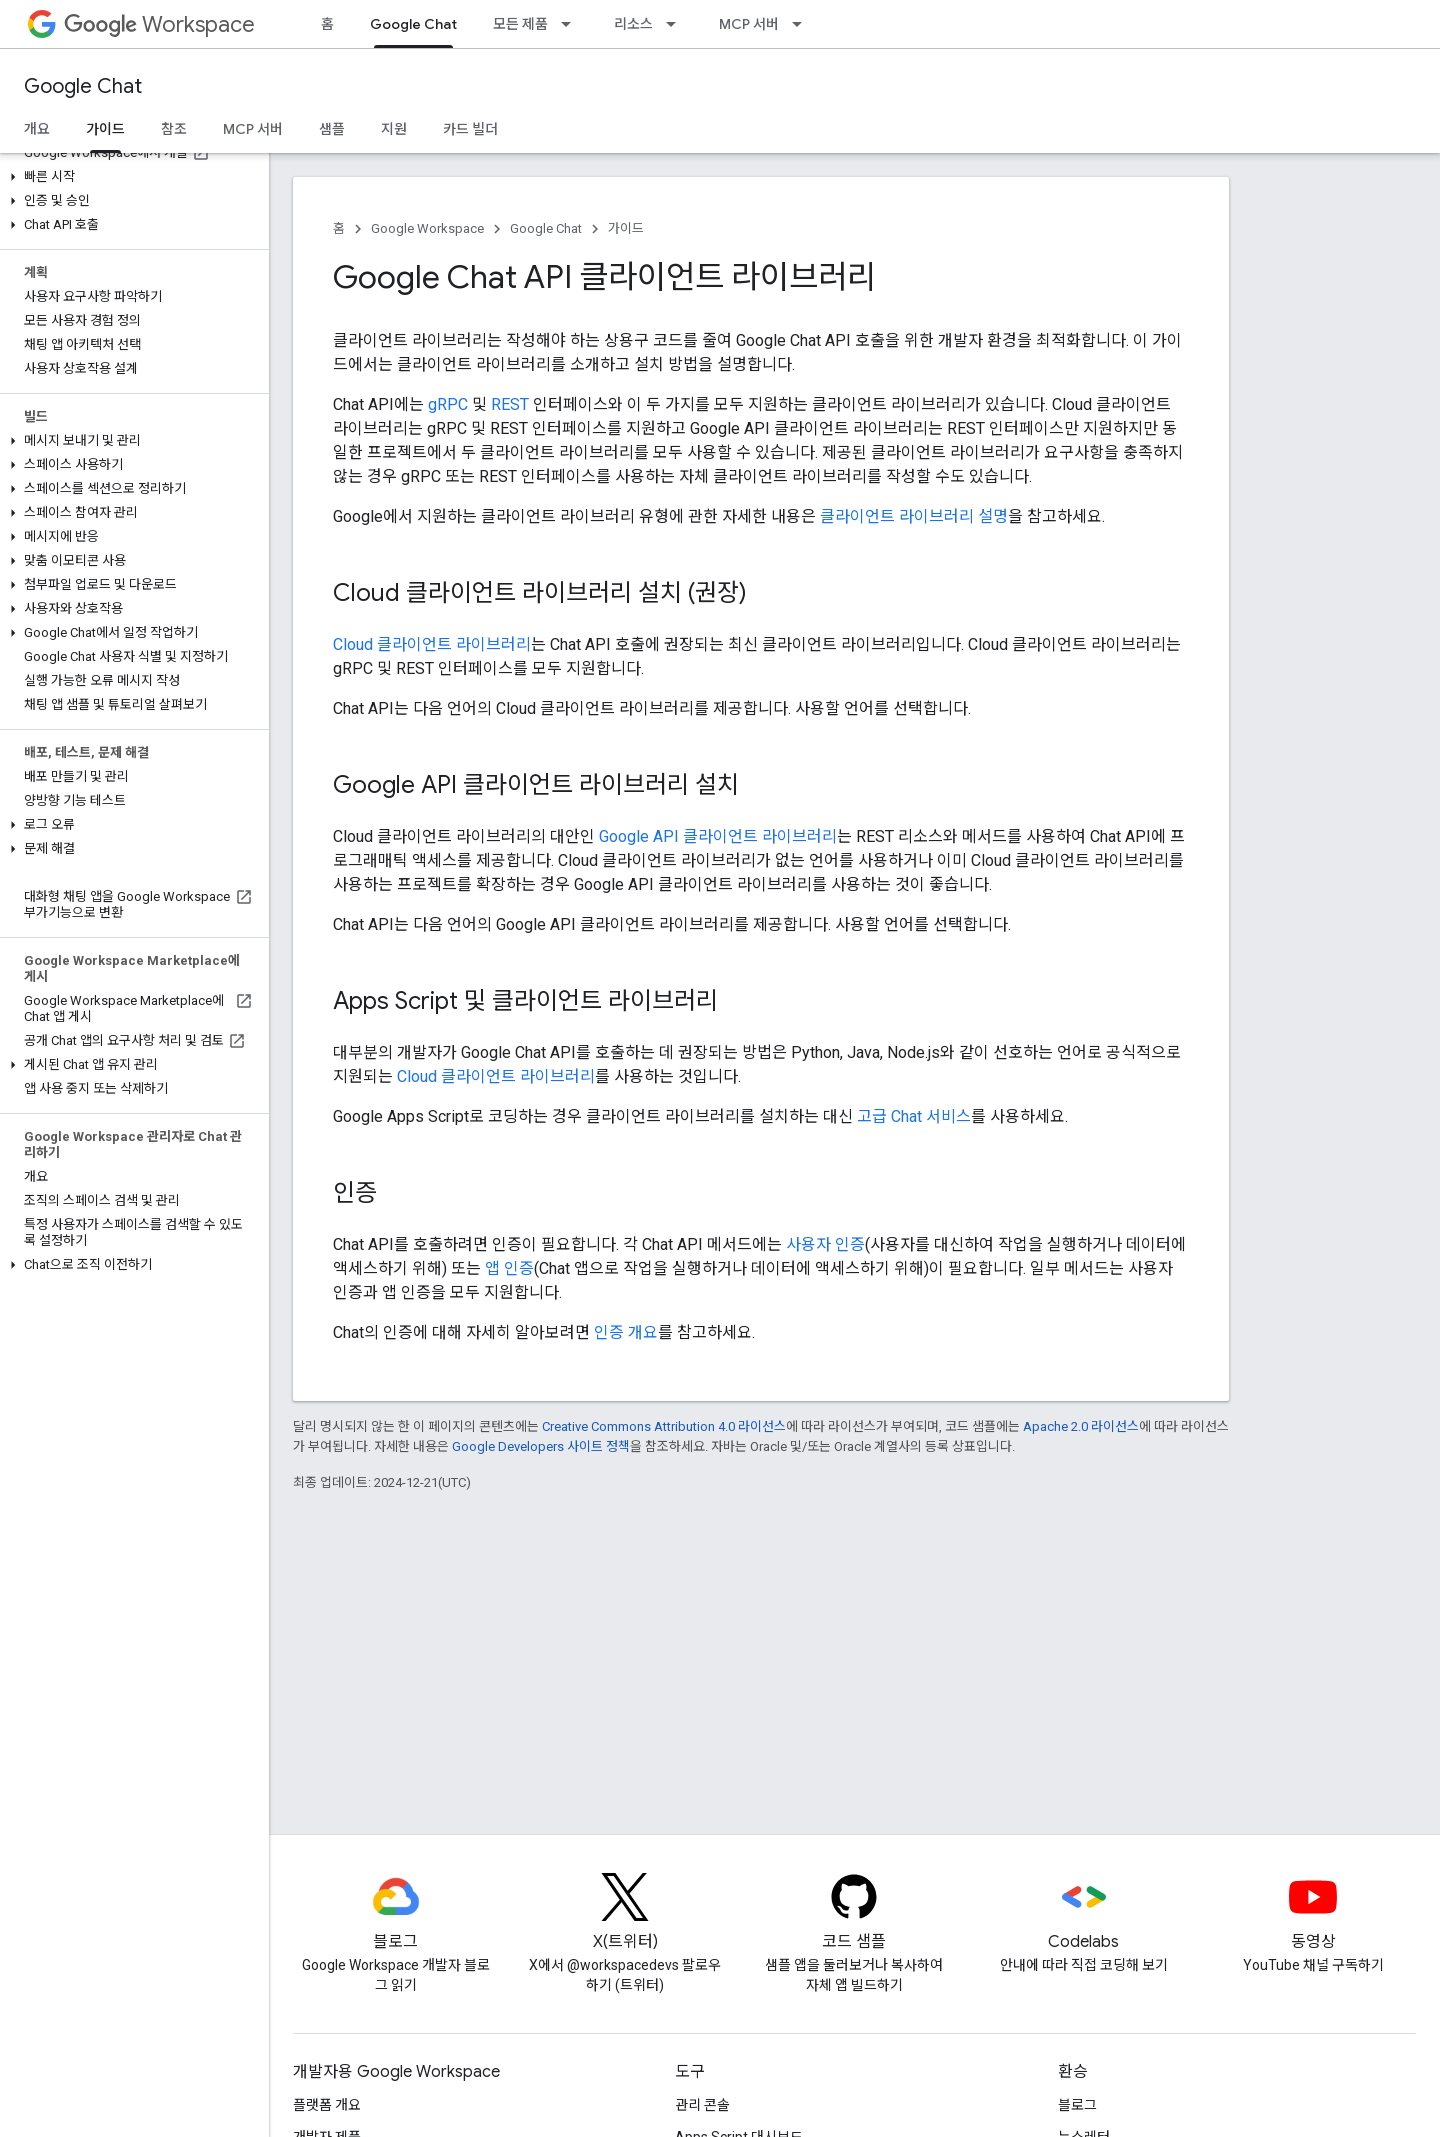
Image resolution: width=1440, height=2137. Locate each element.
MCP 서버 (749, 24)
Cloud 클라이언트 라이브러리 (432, 644)
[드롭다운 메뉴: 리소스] (677, 24)
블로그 (1077, 2105)
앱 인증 (509, 1268)
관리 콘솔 (702, 2105)
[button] (130, 177)
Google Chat (83, 86)
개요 (37, 129)
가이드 (626, 228)
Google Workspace (427, 228)
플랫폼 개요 (327, 2105)
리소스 (633, 24)
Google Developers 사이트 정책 (541, 1446)
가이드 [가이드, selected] (105, 129)
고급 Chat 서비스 (914, 1116)
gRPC (448, 404)
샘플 (332, 129)
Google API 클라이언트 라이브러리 (718, 836)
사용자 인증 (825, 1244)
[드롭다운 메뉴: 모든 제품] (572, 24)
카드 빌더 (470, 129)
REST (510, 404)
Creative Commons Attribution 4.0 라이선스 (664, 1426)
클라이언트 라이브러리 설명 (914, 516)
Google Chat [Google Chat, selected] (413, 24)
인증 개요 (626, 1332)
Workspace (159, 24)
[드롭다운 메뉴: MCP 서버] (803, 24)
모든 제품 (520, 24)
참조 (174, 129)
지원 (394, 129)
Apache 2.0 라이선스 (1081, 1426)
